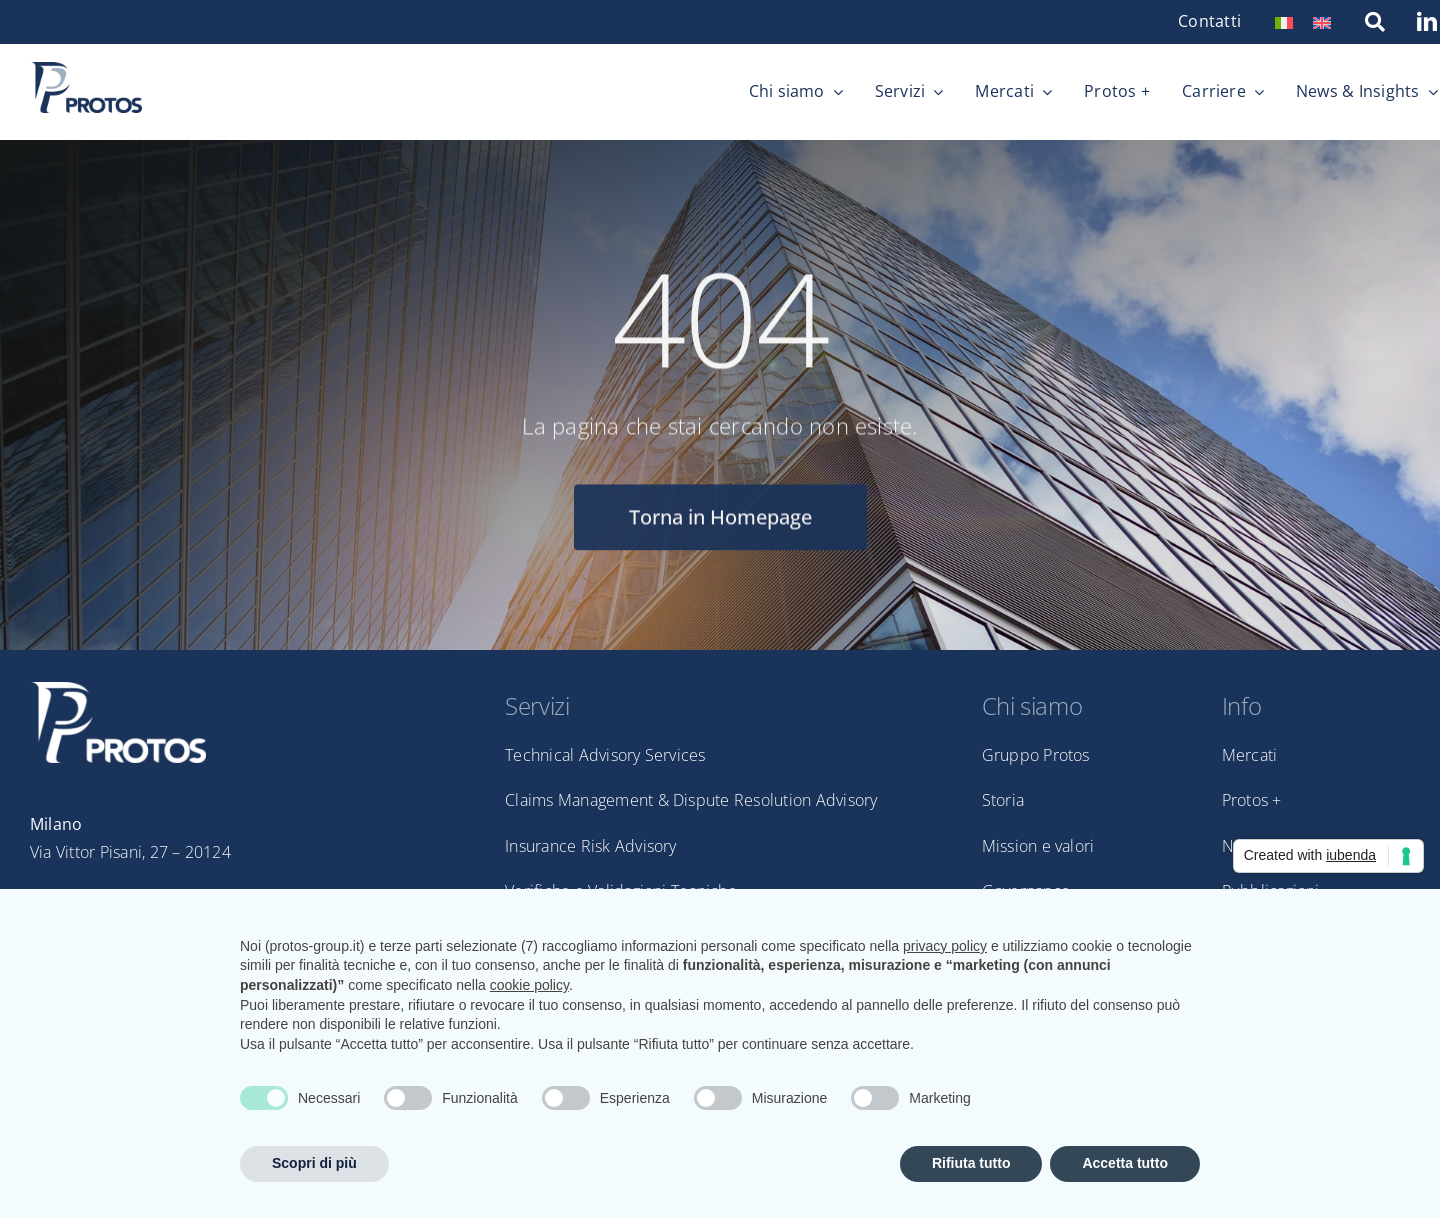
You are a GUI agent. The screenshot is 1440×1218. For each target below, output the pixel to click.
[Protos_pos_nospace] (86, 70)
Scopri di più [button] (314, 1163)
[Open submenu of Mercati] (1043, 92)
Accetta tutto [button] (1125, 1163)
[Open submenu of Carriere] (1255, 92)
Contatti (1209, 21)
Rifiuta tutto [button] (971, 1163)
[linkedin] (921, 18)
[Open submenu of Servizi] (934, 92)
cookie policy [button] (529, 985)
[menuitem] (1284, 21)
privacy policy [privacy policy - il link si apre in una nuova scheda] (945, 946)
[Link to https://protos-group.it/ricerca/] (1375, 22)
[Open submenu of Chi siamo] (834, 92)
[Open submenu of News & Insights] (1429, 92)
